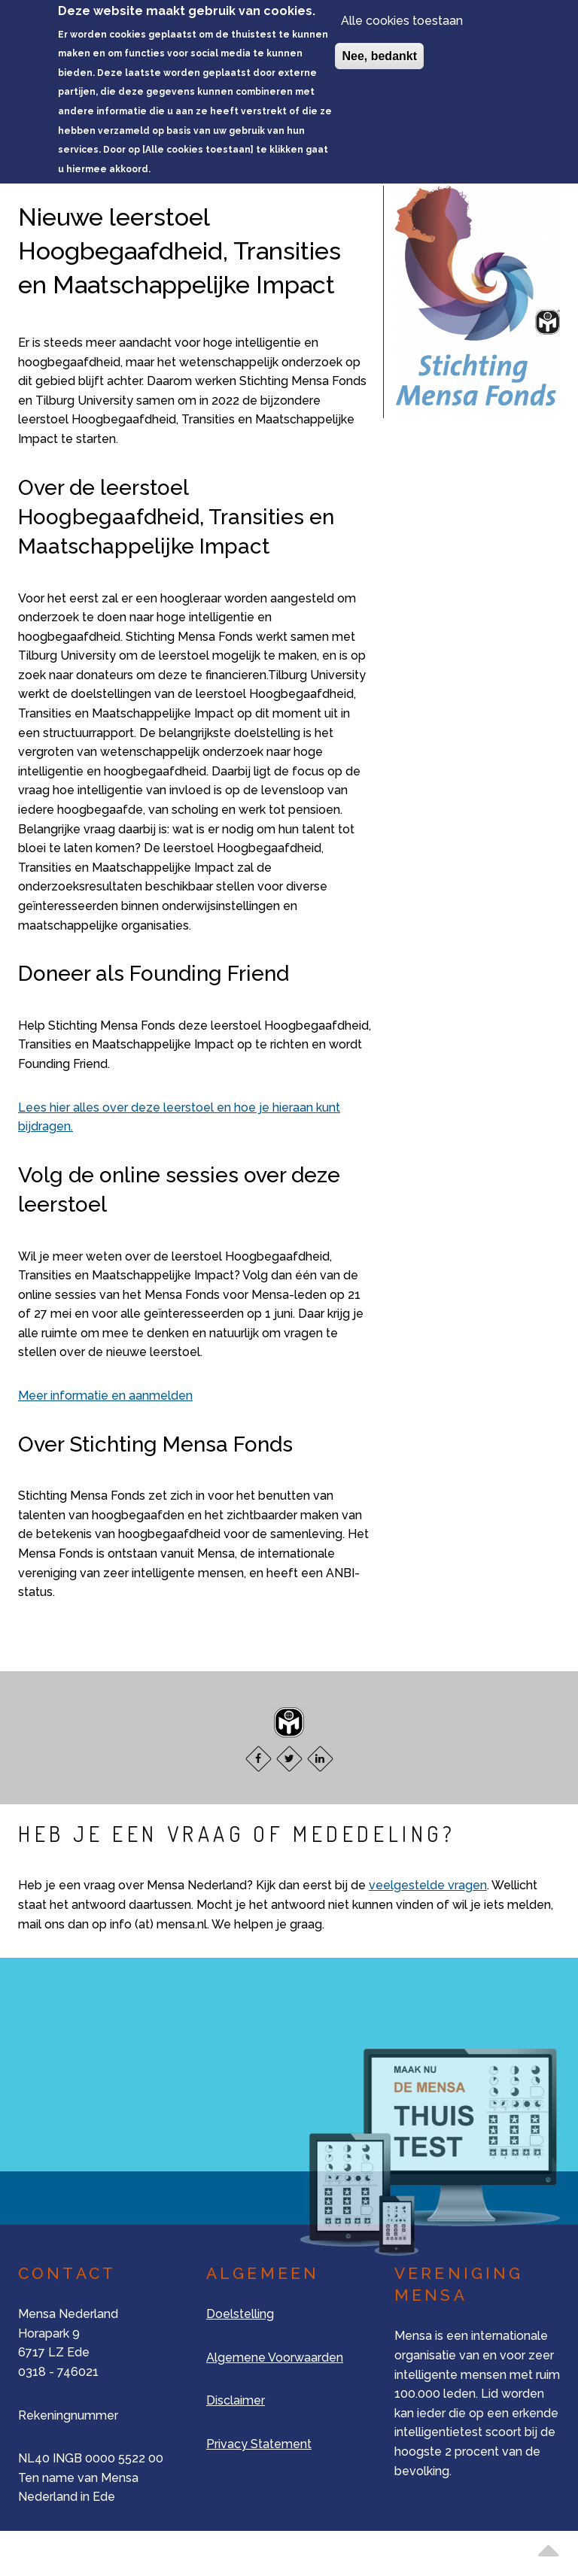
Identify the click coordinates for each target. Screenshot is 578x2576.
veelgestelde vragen (428, 1885)
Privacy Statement (259, 2444)
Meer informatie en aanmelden (105, 1395)
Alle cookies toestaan (402, 15)
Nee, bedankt (379, 50)
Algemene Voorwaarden (274, 2357)
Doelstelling (240, 2314)
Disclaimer (235, 2400)
